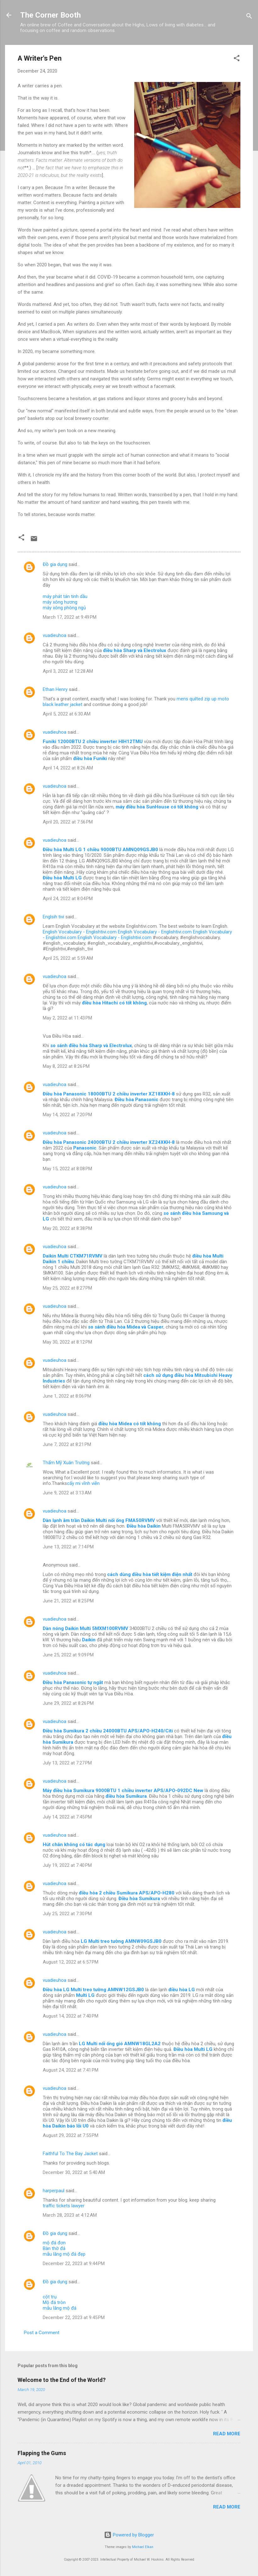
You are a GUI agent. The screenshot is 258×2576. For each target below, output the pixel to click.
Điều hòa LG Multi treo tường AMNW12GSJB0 (93, 1989)
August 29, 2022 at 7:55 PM (70, 2135)
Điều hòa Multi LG (62, 878)
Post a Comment (41, 2332)
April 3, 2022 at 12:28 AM (68, 671)
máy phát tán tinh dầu (65, 596)
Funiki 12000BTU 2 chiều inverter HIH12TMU (93, 741)
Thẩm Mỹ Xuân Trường (66, 1462)
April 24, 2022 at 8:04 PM (68, 898)
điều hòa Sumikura (126, 1796)
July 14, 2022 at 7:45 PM (67, 1817)
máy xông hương (60, 602)
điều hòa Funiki (90, 758)
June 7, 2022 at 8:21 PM (67, 1444)
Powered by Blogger (129, 2535)
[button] (236, 59)
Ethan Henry (55, 689)
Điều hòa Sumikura (139, 1898)
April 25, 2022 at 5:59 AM (68, 958)
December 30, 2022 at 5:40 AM (74, 2172)
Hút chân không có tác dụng (74, 1844)
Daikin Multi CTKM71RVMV (72, 1256)
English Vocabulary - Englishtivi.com (80, 932)
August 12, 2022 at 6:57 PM (70, 1962)
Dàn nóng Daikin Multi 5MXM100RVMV (85, 1628)
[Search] (249, 17)
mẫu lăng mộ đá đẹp (64, 2254)
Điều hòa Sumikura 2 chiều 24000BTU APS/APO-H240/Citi (108, 1731)
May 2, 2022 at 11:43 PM (67, 1018)
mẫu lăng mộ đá (59, 2308)
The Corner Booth (50, 15)
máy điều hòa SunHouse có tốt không (157, 807)
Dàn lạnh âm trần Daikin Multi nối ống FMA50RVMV (99, 1520)
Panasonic (84, 1148)
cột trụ (50, 2297)
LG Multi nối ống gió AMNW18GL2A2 (120, 2043)
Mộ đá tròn (54, 2302)
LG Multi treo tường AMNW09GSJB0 (121, 1941)
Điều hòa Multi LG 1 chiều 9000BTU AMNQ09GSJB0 (100, 849)
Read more (226, 2434)
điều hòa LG (181, 1989)
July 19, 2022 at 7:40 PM (67, 1865)
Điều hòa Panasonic (136, 1099)
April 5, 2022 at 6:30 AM (67, 714)
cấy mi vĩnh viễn (83, 1483)
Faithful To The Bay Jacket (70, 2153)
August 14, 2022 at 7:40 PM (70, 2016)
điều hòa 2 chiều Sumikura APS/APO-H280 (126, 1893)
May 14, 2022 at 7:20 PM (67, 1114)
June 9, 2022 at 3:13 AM (67, 1493)
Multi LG (85, 1995)
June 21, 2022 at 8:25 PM (68, 1601)
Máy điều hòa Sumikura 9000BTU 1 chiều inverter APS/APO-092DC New (123, 1790)
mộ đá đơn (54, 2243)
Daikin (89, 1640)
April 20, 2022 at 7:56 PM (68, 822)
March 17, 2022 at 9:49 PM (69, 617)
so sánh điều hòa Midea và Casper (125, 1327)
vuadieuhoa (54, 635)
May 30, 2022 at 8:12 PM (67, 1342)
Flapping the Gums (42, 2453)
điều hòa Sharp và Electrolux (134, 650)
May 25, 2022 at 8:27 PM (67, 1288)
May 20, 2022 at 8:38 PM (67, 1228)
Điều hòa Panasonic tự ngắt (73, 1682)
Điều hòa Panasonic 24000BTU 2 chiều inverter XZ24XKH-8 (109, 1142)
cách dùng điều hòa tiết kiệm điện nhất (149, 1574)
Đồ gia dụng (55, 564)
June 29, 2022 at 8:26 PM (68, 1703)
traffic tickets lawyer (64, 2206)
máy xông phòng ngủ (64, 608)
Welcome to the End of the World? (62, 2380)
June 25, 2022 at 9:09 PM (68, 1655)
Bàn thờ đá (54, 2248)
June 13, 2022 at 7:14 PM (68, 1547)
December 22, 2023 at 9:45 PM (74, 2317)
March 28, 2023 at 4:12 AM (70, 2215)
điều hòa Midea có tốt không (129, 1424)
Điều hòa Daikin (144, 1526)
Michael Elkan (142, 2547)
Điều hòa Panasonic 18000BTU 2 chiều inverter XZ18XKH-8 (109, 1094)
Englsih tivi (53, 917)
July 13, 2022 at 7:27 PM (67, 1763)
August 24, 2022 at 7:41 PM (70, 2070)
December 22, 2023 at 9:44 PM (74, 2263)
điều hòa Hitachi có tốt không (114, 1003)
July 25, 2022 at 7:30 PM (67, 1913)
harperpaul (53, 2190)
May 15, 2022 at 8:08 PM (67, 1168)
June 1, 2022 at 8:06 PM (67, 1396)
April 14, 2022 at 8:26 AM (68, 768)
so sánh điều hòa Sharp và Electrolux (91, 1045)
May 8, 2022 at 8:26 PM (66, 1066)
